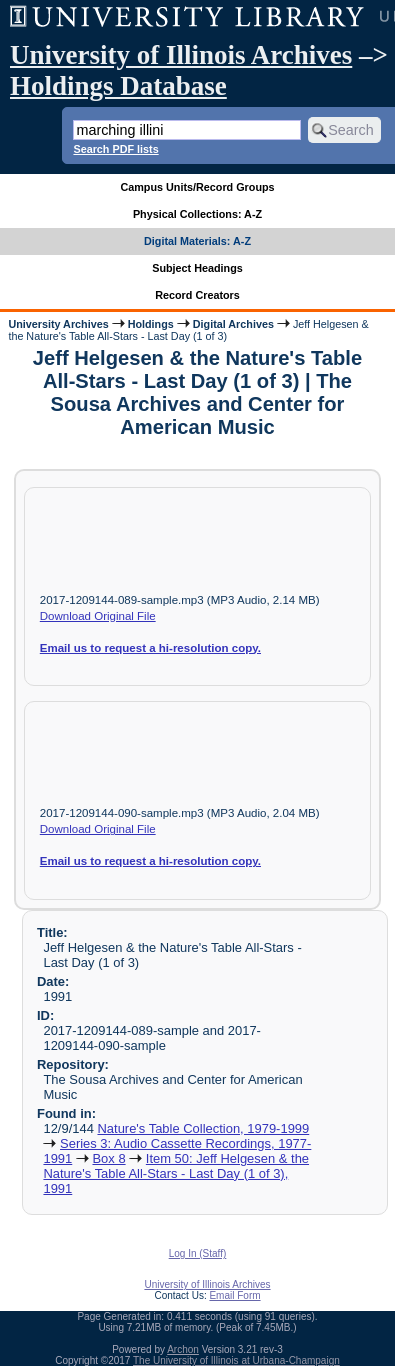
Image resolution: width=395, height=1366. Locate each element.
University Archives (58, 324)
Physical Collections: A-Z (197, 214)
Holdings (151, 324)
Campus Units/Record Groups (197, 187)
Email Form (234, 1295)
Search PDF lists (115, 149)
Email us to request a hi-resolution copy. (150, 648)
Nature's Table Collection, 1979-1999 (203, 1128)
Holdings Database (118, 86)
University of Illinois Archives (181, 55)
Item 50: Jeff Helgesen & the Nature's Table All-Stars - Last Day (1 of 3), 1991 (176, 1173)
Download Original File (98, 616)
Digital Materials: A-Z (197, 241)
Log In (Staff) (198, 1253)
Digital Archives (233, 324)
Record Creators (197, 295)
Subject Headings (197, 268)
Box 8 (108, 1158)
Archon (183, 1349)
